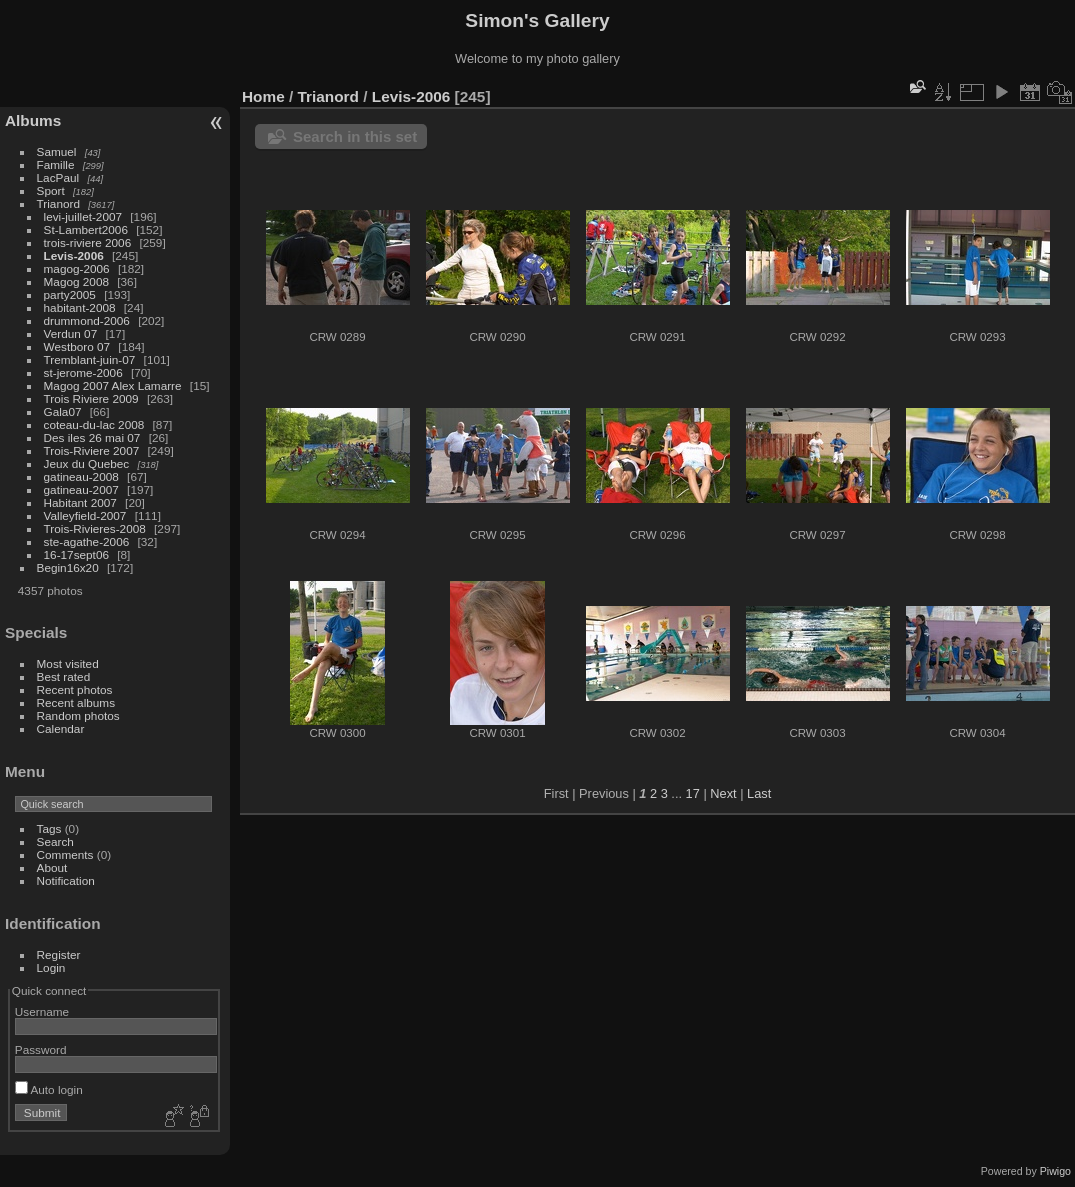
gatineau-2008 (81, 476)
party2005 (70, 294)
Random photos (78, 715)
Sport (51, 190)
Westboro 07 (77, 346)
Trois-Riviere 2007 (92, 450)
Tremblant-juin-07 (90, 359)
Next (723, 793)
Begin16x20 (68, 567)
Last (759, 793)
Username (42, 1011)
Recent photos (75, 689)
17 (693, 793)
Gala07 (63, 411)
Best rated (64, 676)
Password (41, 1049)
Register (59, 954)
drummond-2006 (87, 320)
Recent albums (76, 702)
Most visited (68, 663)
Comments (65, 854)
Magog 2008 (76, 281)
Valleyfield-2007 (85, 515)
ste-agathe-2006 (87, 541)
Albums (33, 120)
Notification (66, 880)
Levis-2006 (74, 255)
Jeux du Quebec (87, 463)
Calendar (61, 728)
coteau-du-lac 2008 (94, 424)
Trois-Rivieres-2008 (95, 528)
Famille (56, 164)
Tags (49, 828)
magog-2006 (77, 268)
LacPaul (58, 177)
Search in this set (355, 136)
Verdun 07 (71, 333)
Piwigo (1055, 1171)
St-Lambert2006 (86, 229)
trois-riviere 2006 (88, 242)
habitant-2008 (80, 307)
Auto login (49, 1089)
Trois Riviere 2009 (91, 398)
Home (263, 96)
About (52, 867)
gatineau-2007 (81, 489)
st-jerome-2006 (83, 372)
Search (55, 841)
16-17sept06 (76, 554)
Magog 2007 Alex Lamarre (113, 385)
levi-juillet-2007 (83, 216)
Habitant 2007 (80, 502)
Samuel (57, 151)
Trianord (58, 203)
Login (51, 967)
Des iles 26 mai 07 (92, 437)
